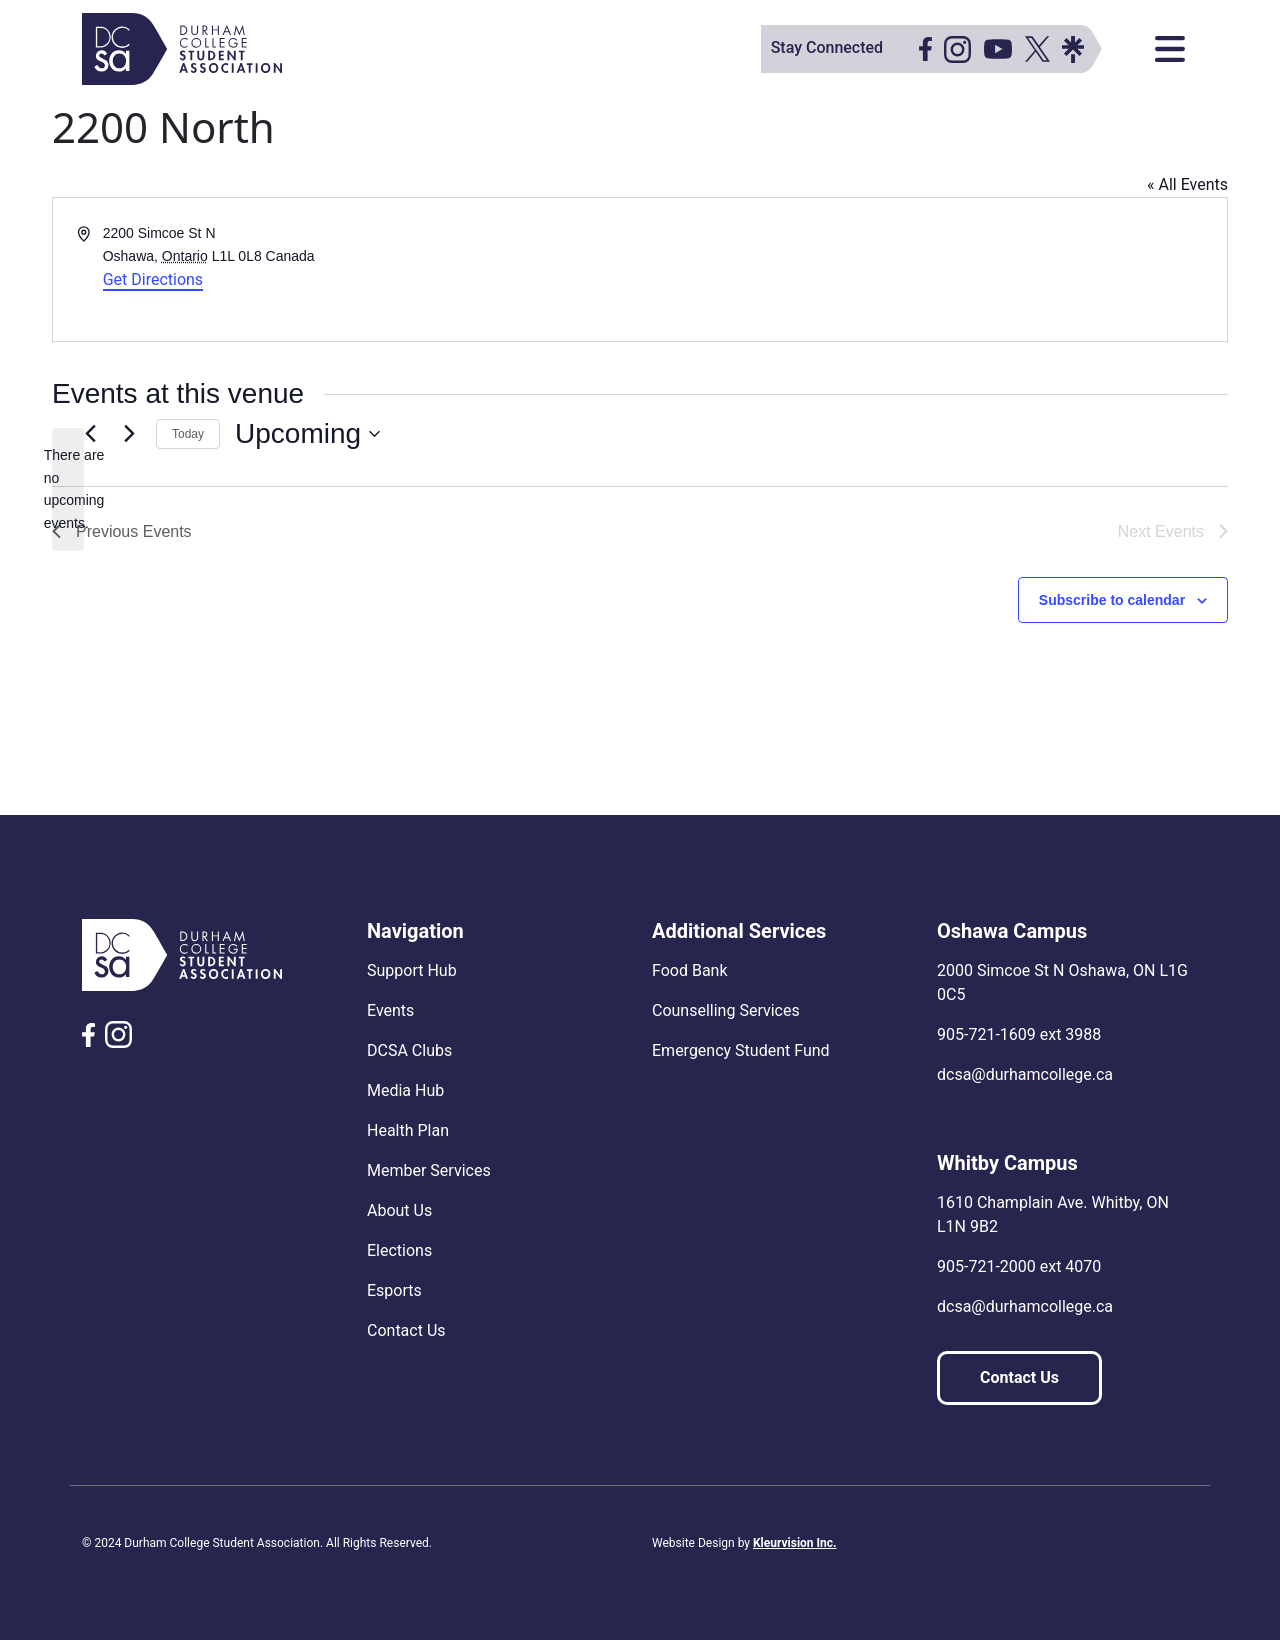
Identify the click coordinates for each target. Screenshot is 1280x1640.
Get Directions (153, 279)
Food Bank (690, 970)
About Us (399, 1210)
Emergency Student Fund (741, 1050)
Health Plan (408, 1130)
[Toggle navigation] (1170, 49)
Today (188, 434)
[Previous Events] (90, 434)
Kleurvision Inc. (795, 1543)
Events (390, 1010)
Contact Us (406, 1330)
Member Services (429, 1170)
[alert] (68, 489)
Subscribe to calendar (1112, 600)
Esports (394, 1290)
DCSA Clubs (409, 1050)
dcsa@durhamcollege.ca (1025, 1074)
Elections (399, 1250)
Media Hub (405, 1090)
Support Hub (412, 970)
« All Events (1187, 184)
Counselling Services (726, 1010)
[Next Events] (129, 434)
